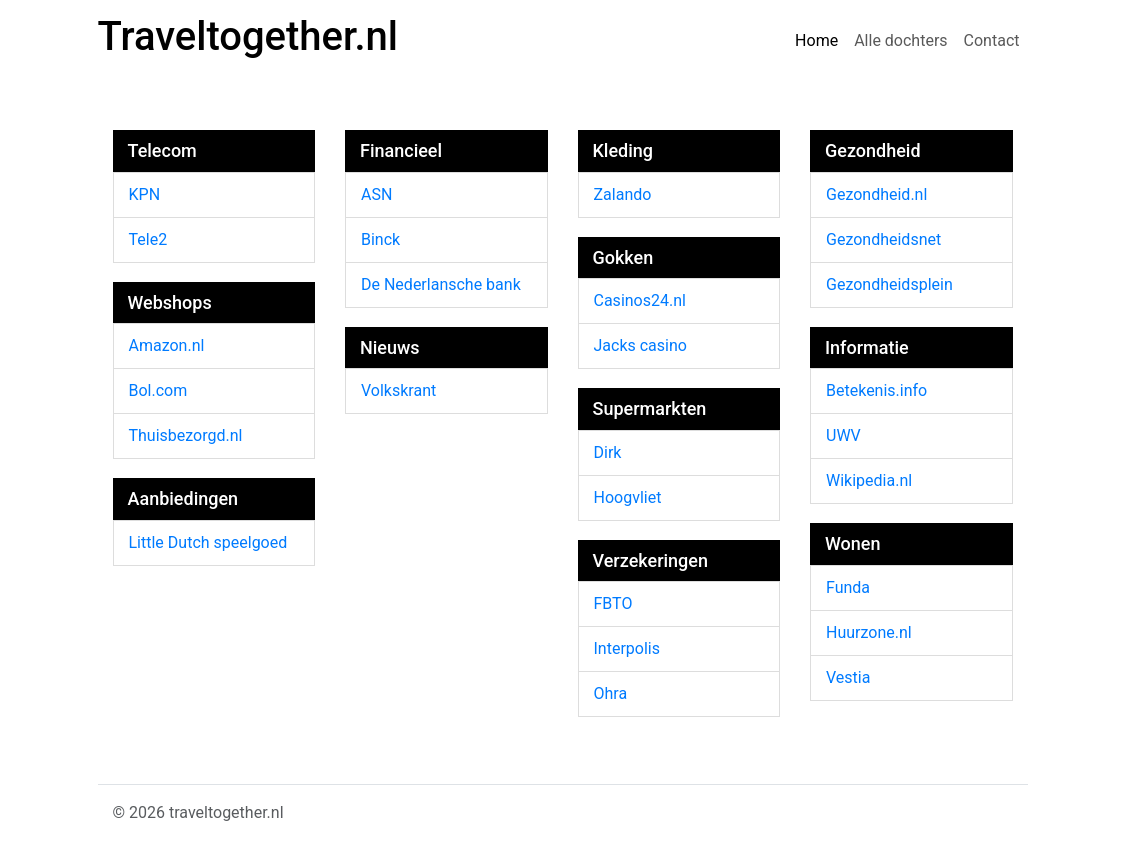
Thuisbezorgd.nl (186, 435)
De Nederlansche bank (441, 284)
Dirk (608, 452)
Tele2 (148, 239)
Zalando (623, 194)
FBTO (613, 603)
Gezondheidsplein (889, 284)
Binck (380, 239)
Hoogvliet (628, 497)
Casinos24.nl (640, 300)
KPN (145, 194)
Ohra (611, 693)
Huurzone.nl (869, 632)
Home (816, 40)
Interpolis (627, 648)
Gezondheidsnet (883, 239)
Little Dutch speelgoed (208, 542)
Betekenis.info (876, 390)
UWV (843, 435)
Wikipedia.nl (869, 480)
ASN (376, 194)
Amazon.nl (167, 345)
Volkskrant (398, 390)
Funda (848, 587)
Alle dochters (900, 40)
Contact (992, 40)
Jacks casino (640, 345)
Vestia (848, 677)
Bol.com (158, 390)
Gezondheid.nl (876, 194)
